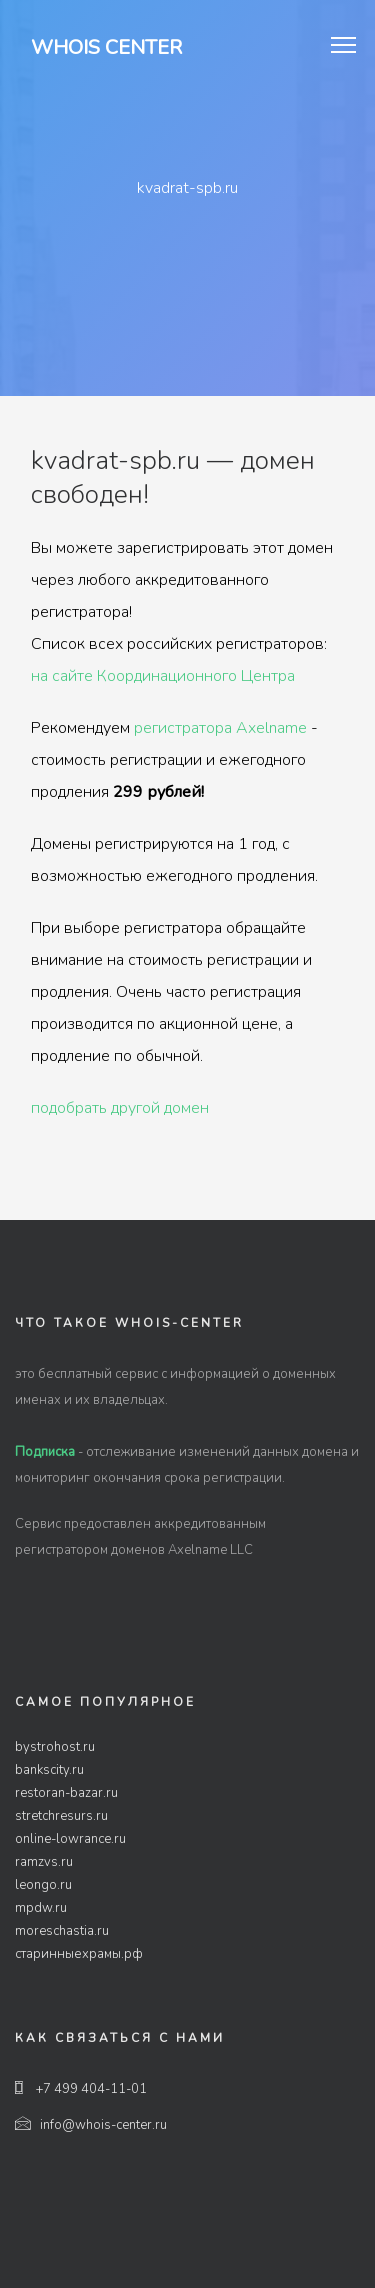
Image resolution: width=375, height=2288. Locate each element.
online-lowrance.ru (70, 1839)
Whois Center (106, 47)
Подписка (45, 1452)
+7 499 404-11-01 (81, 2089)
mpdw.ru (41, 1908)
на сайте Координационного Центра (163, 676)
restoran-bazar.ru (66, 1793)
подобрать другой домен (120, 1108)
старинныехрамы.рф (79, 1954)
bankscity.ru (49, 1770)
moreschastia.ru (62, 1931)
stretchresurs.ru (61, 1816)
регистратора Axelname (220, 728)
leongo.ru (43, 1885)
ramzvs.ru (44, 1862)
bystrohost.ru (55, 1747)
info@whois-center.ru (91, 2125)
